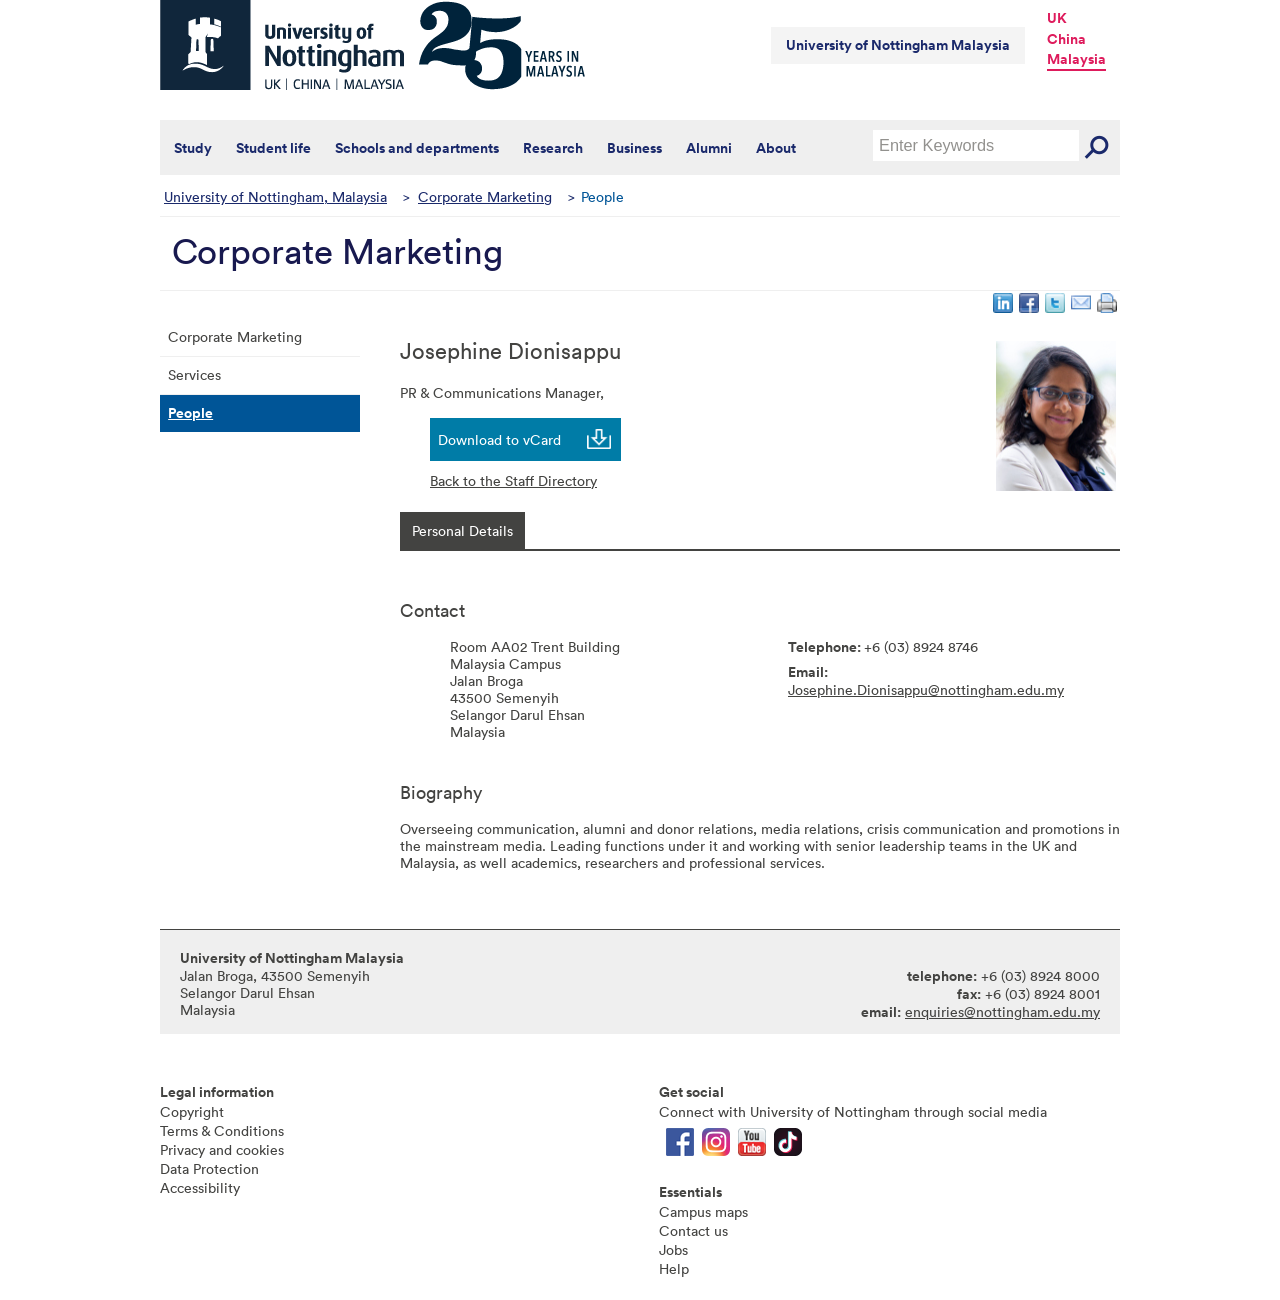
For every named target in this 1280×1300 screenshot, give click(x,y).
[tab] (462, 530)
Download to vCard (499, 439)
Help (674, 1268)
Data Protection (209, 1168)
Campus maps (703, 1211)
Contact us (693, 1230)
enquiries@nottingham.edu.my (1002, 1011)
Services (194, 374)
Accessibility (200, 1187)
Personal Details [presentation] (462, 530)
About (776, 148)
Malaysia (1076, 59)
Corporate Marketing (485, 196)
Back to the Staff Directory (513, 480)
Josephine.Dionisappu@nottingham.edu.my (926, 689)
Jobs (673, 1249)
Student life (273, 148)
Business (634, 148)
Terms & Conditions (222, 1130)
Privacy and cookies (222, 1149)
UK (1057, 18)
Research (553, 148)
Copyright (192, 1111)
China (1066, 39)
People (190, 413)
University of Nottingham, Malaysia (275, 196)
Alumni (709, 148)
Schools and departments (417, 148)
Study (193, 148)
